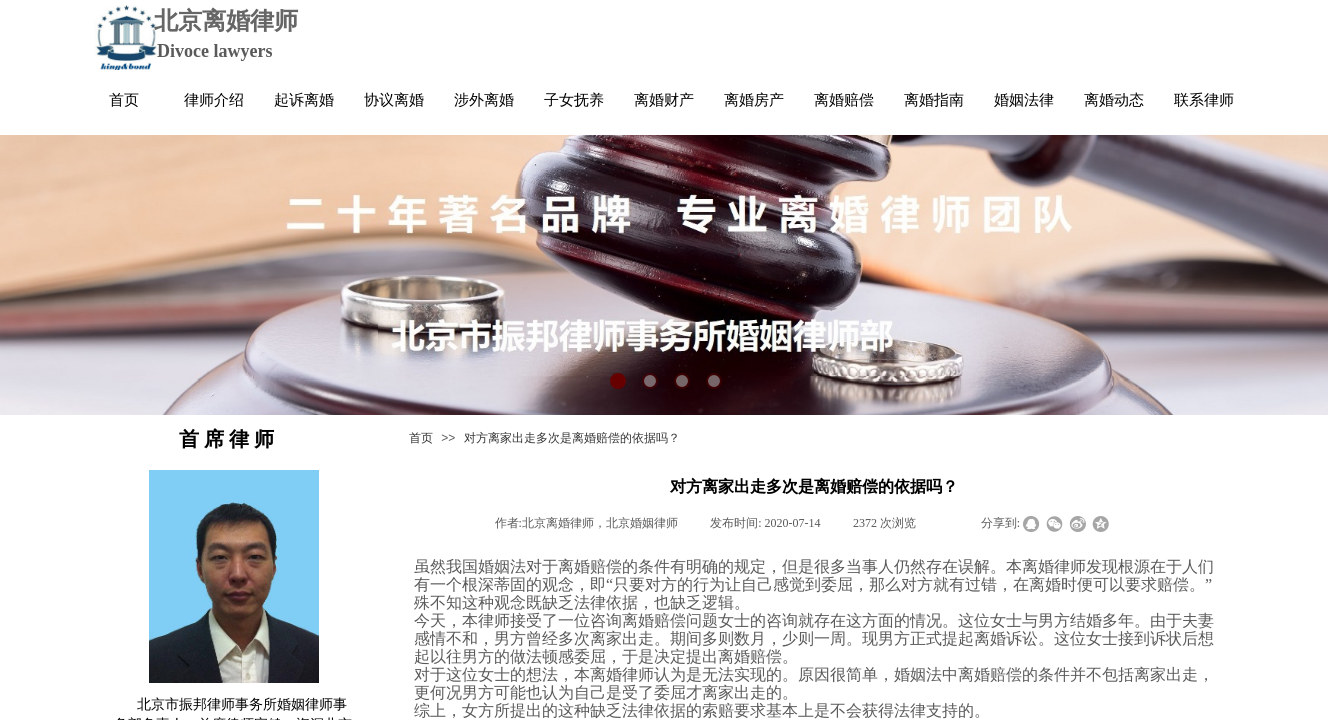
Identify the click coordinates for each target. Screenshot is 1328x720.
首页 (421, 438)
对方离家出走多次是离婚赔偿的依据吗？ (572, 438)
